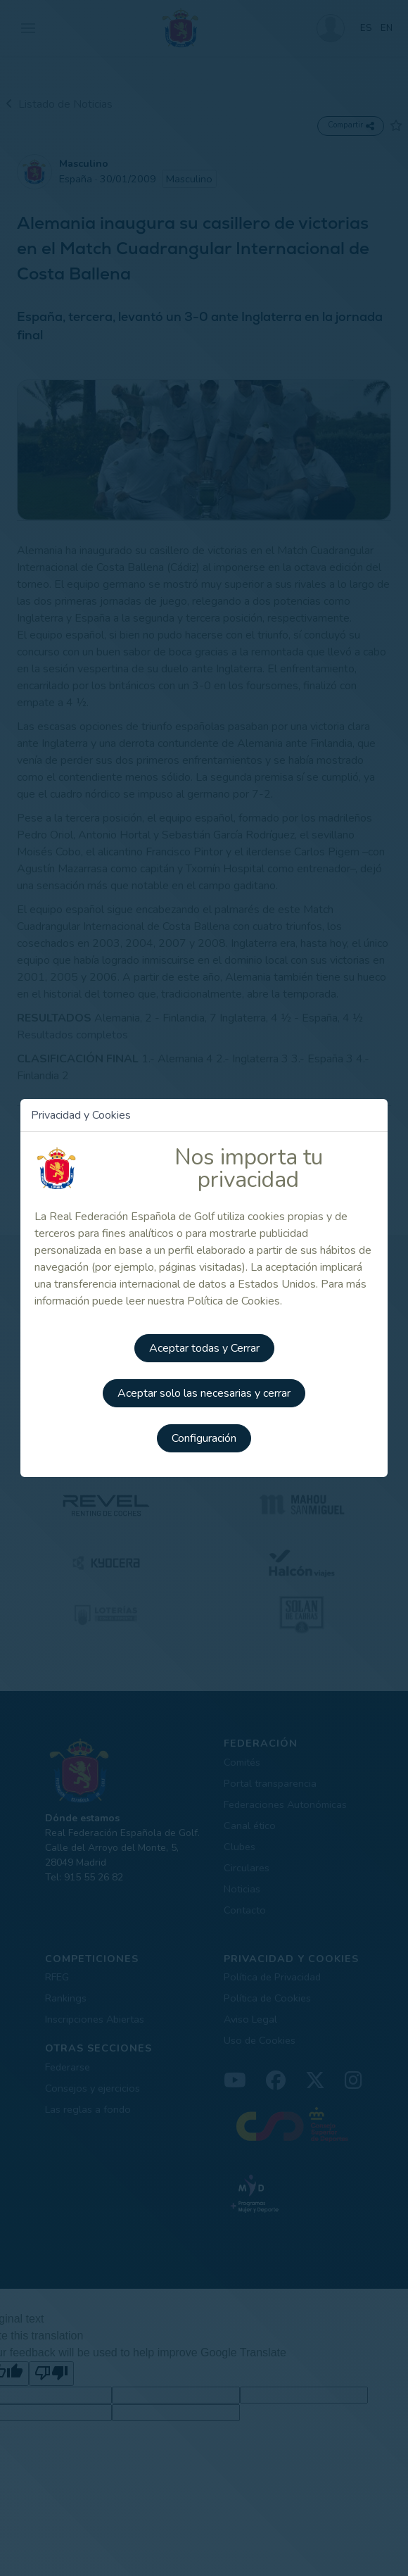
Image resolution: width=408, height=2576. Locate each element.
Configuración (204, 1438)
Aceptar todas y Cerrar (204, 1348)
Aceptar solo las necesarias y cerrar (204, 1393)
